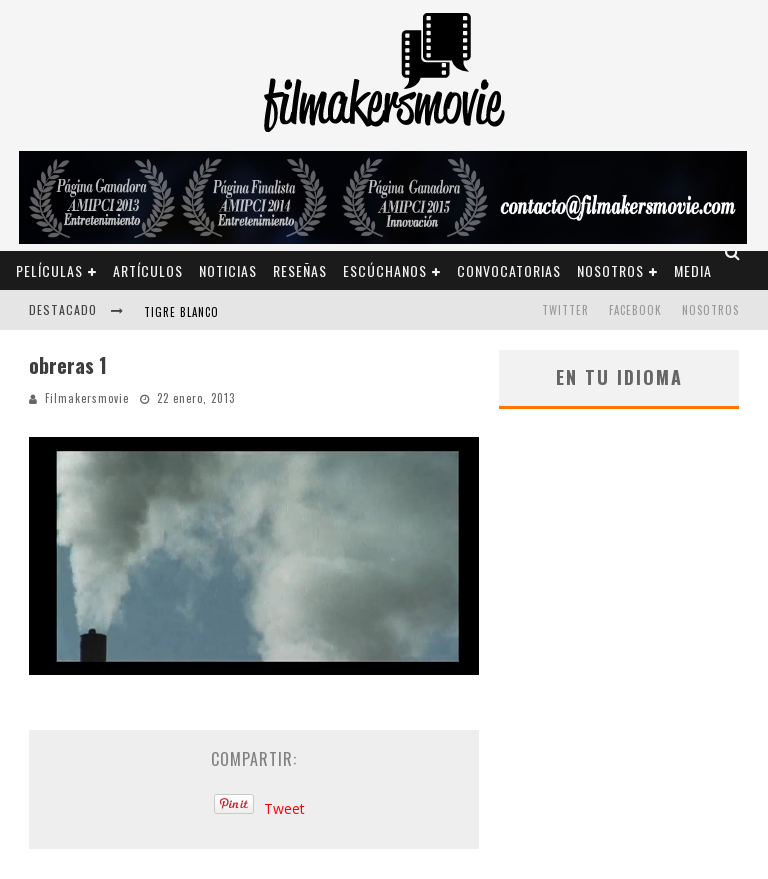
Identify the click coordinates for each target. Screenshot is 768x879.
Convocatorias (509, 270)
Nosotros (610, 270)
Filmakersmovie (87, 398)
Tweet (284, 808)
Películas (49, 270)
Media (693, 270)
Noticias (228, 270)
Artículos (148, 270)
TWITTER (565, 310)
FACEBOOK (635, 310)
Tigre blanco (181, 312)
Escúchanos (385, 270)
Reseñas (300, 270)
